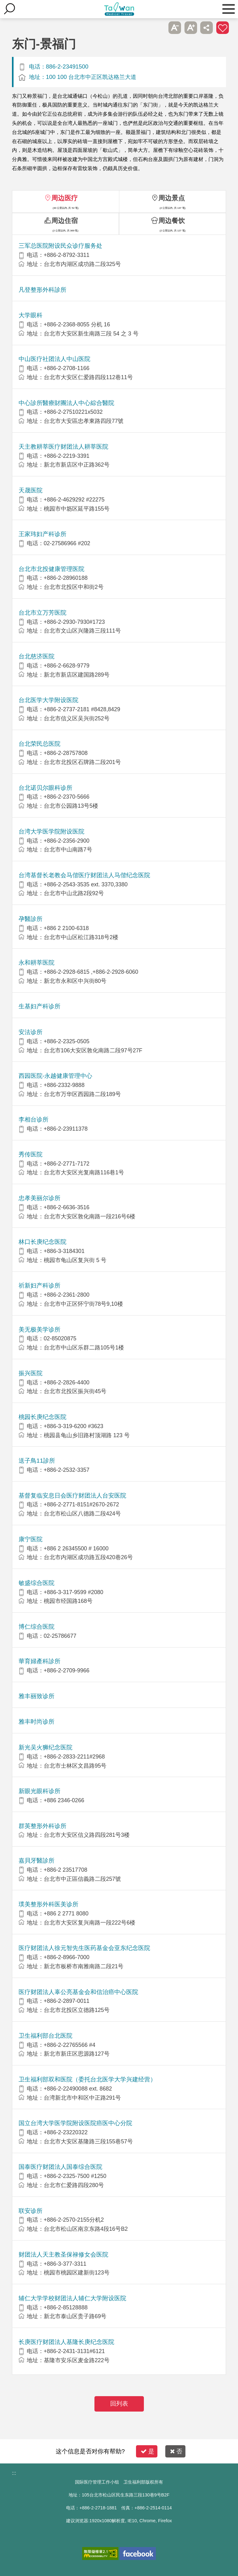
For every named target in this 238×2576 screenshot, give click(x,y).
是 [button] (147, 2451)
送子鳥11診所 (37, 1460)
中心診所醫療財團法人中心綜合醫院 (66, 403)
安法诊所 (30, 1032)
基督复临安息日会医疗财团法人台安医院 (72, 1495)
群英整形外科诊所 (42, 1826)
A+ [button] (190, 27)
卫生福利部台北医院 (45, 2035)
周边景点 (171, 198)
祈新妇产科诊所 (39, 1285)
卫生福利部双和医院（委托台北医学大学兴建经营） (87, 2079)
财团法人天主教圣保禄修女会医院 (63, 2254)
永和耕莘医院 (36, 962)
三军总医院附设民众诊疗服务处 (60, 245)
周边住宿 (64, 220)
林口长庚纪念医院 (42, 1241)
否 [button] (176, 2451)
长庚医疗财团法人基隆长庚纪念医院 (66, 2342)
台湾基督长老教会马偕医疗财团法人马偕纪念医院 (84, 875)
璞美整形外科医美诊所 (48, 1904)
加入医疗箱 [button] (222, 27)
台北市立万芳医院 (42, 612)
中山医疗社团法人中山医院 (54, 359)
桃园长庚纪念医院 (42, 1417)
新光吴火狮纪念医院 (45, 1747)
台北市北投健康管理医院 (51, 569)
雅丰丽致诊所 (36, 1696)
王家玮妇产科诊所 (42, 534)
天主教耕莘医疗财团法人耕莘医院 (63, 446)
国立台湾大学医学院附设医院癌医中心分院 (75, 2123)
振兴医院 (30, 1373)
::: (14, 2473)
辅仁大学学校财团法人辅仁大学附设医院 (72, 2298)
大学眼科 (30, 315)
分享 (206, 27)
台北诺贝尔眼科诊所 (45, 787)
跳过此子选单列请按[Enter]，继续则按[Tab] (159, 27)
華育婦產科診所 (39, 1661)
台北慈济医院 (36, 656)
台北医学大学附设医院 (48, 700)
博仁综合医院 (36, 1626)
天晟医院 (30, 490)
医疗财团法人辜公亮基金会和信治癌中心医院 (78, 1992)
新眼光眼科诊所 (39, 1791)
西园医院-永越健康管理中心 (55, 1075)
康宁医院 (30, 1539)
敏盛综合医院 (36, 1583)
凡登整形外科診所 (42, 289)
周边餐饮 (171, 220)
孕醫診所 (30, 919)
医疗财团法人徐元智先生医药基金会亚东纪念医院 (84, 1948)
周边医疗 (64, 198)
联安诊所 (30, 2211)
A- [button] (174, 27)
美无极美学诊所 (39, 1329)
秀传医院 (30, 1154)
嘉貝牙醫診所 (36, 1860)
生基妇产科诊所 (39, 1006)
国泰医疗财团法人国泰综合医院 (60, 2166)
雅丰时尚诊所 (36, 1721)
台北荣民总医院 (39, 743)
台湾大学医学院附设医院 (51, 831)
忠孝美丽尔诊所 (39, 1198)
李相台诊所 (33, 1119)
